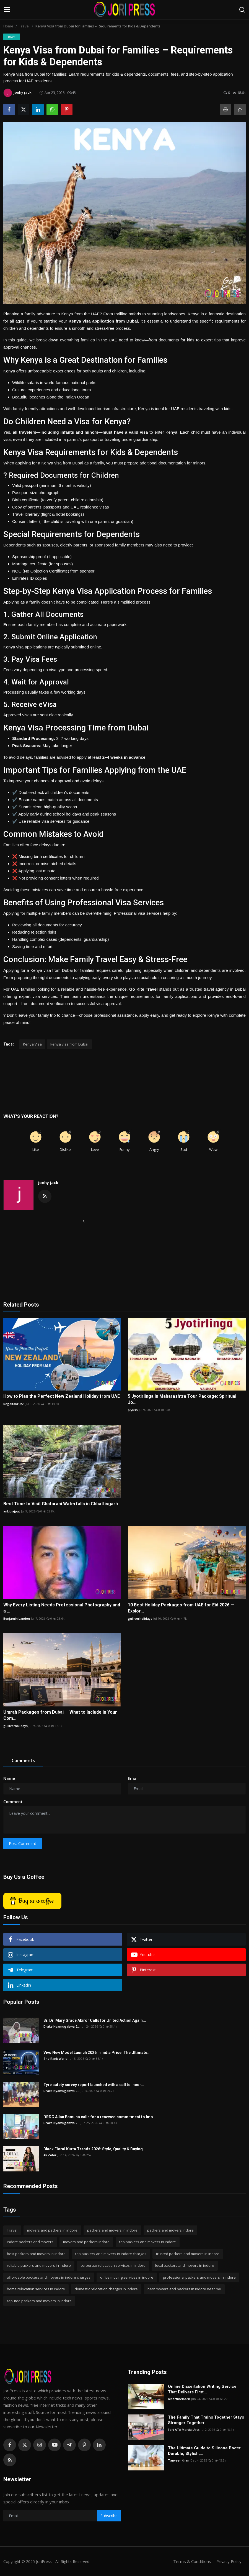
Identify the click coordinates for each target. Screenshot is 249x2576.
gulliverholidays (140, 1618)
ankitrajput (11, 1511)
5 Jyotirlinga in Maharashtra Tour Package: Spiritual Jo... (182, 1399)
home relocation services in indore (36, 2288)
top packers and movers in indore (147, 2241)
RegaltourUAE (13, 1404)
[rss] (9, 2460)
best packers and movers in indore (36, 2253)
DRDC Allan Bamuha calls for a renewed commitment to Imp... (99, 2117)
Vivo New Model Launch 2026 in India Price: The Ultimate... (97, 2052)
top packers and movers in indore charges (110, 2253)
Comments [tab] (23, 1760)
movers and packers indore (86, 2241)
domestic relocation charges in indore (106, 2288)
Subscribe (109, 2515)
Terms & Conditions (191, 2561)
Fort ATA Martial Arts (183, 2429)
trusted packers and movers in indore (187, 2253)
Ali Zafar (49, 2155)
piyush (133, 1410)
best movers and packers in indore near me (184, 2288)
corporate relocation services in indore (113, 2265)
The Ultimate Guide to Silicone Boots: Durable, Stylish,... (204, 2450)
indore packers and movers (30, 2241)
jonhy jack (48, 1182)
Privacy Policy (229, 2561)
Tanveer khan (178, 2460)
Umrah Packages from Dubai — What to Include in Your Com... (60, 1715)
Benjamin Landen (16, 1618)
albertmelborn (179, 2399)
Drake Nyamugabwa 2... (61, 2026)
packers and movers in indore (112, 2230)
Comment (13, 1801)
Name (9, 1778)
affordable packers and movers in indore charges (48, 2277)
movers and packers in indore (52, 2230)
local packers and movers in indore (184, 2265)
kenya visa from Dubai (69, 1044)
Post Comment (22, 1843)
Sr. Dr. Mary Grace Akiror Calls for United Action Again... (94, 2020)
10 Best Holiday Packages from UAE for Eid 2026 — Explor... (181, 1608)
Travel (24, 26)
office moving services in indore (126, 2277)
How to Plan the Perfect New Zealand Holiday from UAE (61, 1396)
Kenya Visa (32, 1044)
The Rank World (55, 2058)
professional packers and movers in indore (199, 2277)
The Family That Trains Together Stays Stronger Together (206, 2420)
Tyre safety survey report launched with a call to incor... (93, 2084)
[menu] (7, 10)
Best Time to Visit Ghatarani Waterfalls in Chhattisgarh (60, 1503)
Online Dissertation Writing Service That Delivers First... (202, 2389)
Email (133, 1778)
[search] (242, 10)
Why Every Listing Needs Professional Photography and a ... (61, 1608)
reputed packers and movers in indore (39, 2300)
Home (8, 26)
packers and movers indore (170, 2230)
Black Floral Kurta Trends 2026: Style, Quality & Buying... (94, 2149)
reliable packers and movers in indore (39, 2265)
